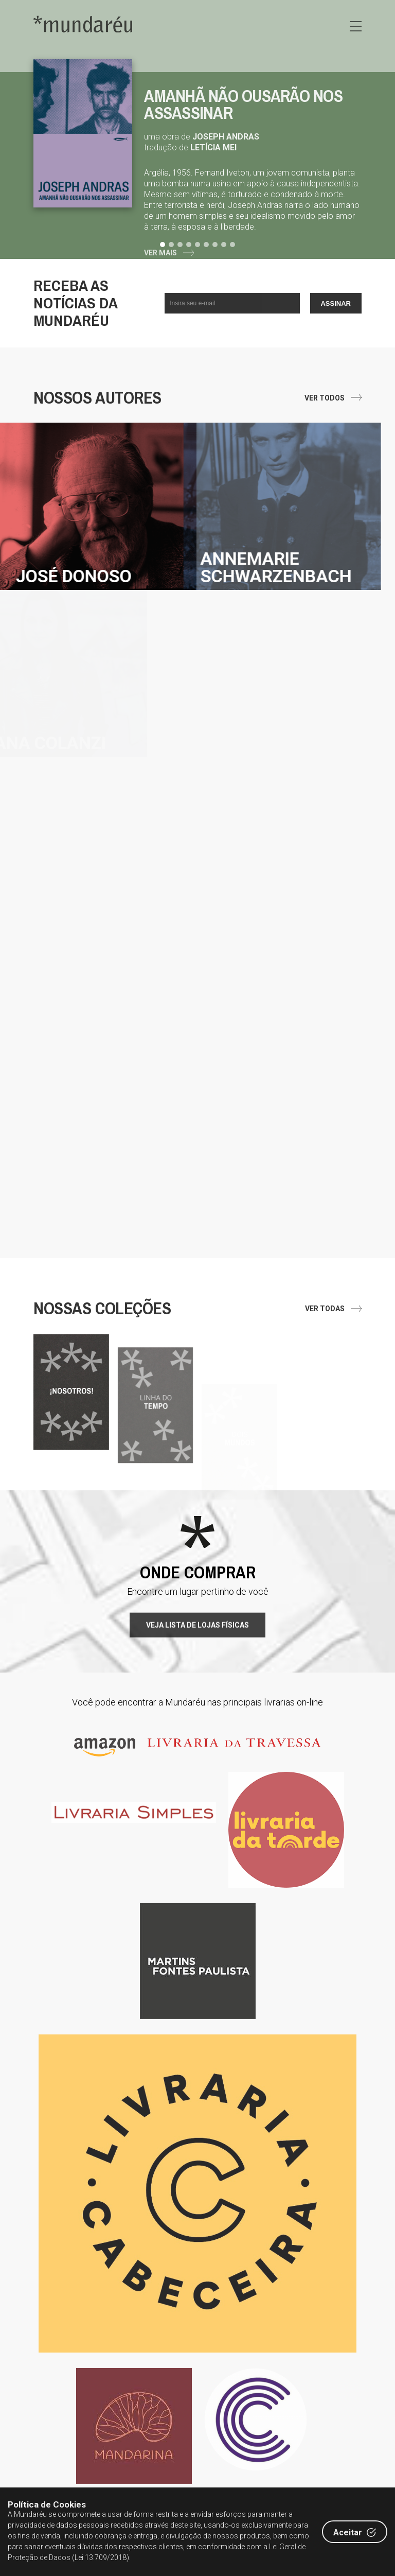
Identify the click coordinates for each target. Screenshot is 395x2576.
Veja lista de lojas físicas (197, 1675)
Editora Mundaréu (82, 23)
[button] (164, 244)
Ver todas (325, 1308)
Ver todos (324, 398)
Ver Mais (160, 253)
